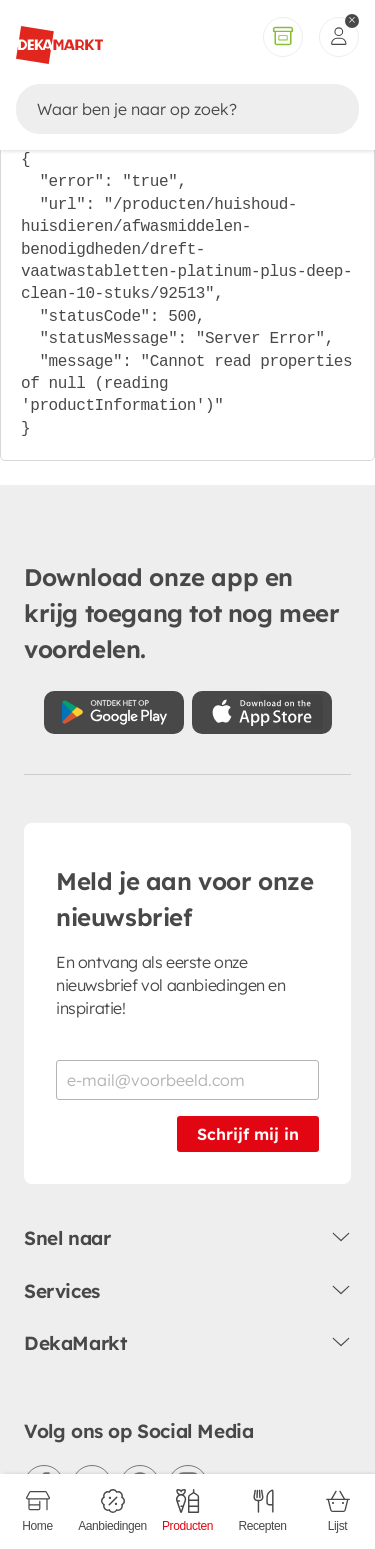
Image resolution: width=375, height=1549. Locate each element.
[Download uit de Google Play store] (114, 712)
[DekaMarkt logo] (59, 37)
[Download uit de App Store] (262, 712)
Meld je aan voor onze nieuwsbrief (185, 899)
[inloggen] (339, 37)
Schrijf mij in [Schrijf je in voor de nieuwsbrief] (248, 1134)
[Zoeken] (168, 109)
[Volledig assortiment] (283, 37)
